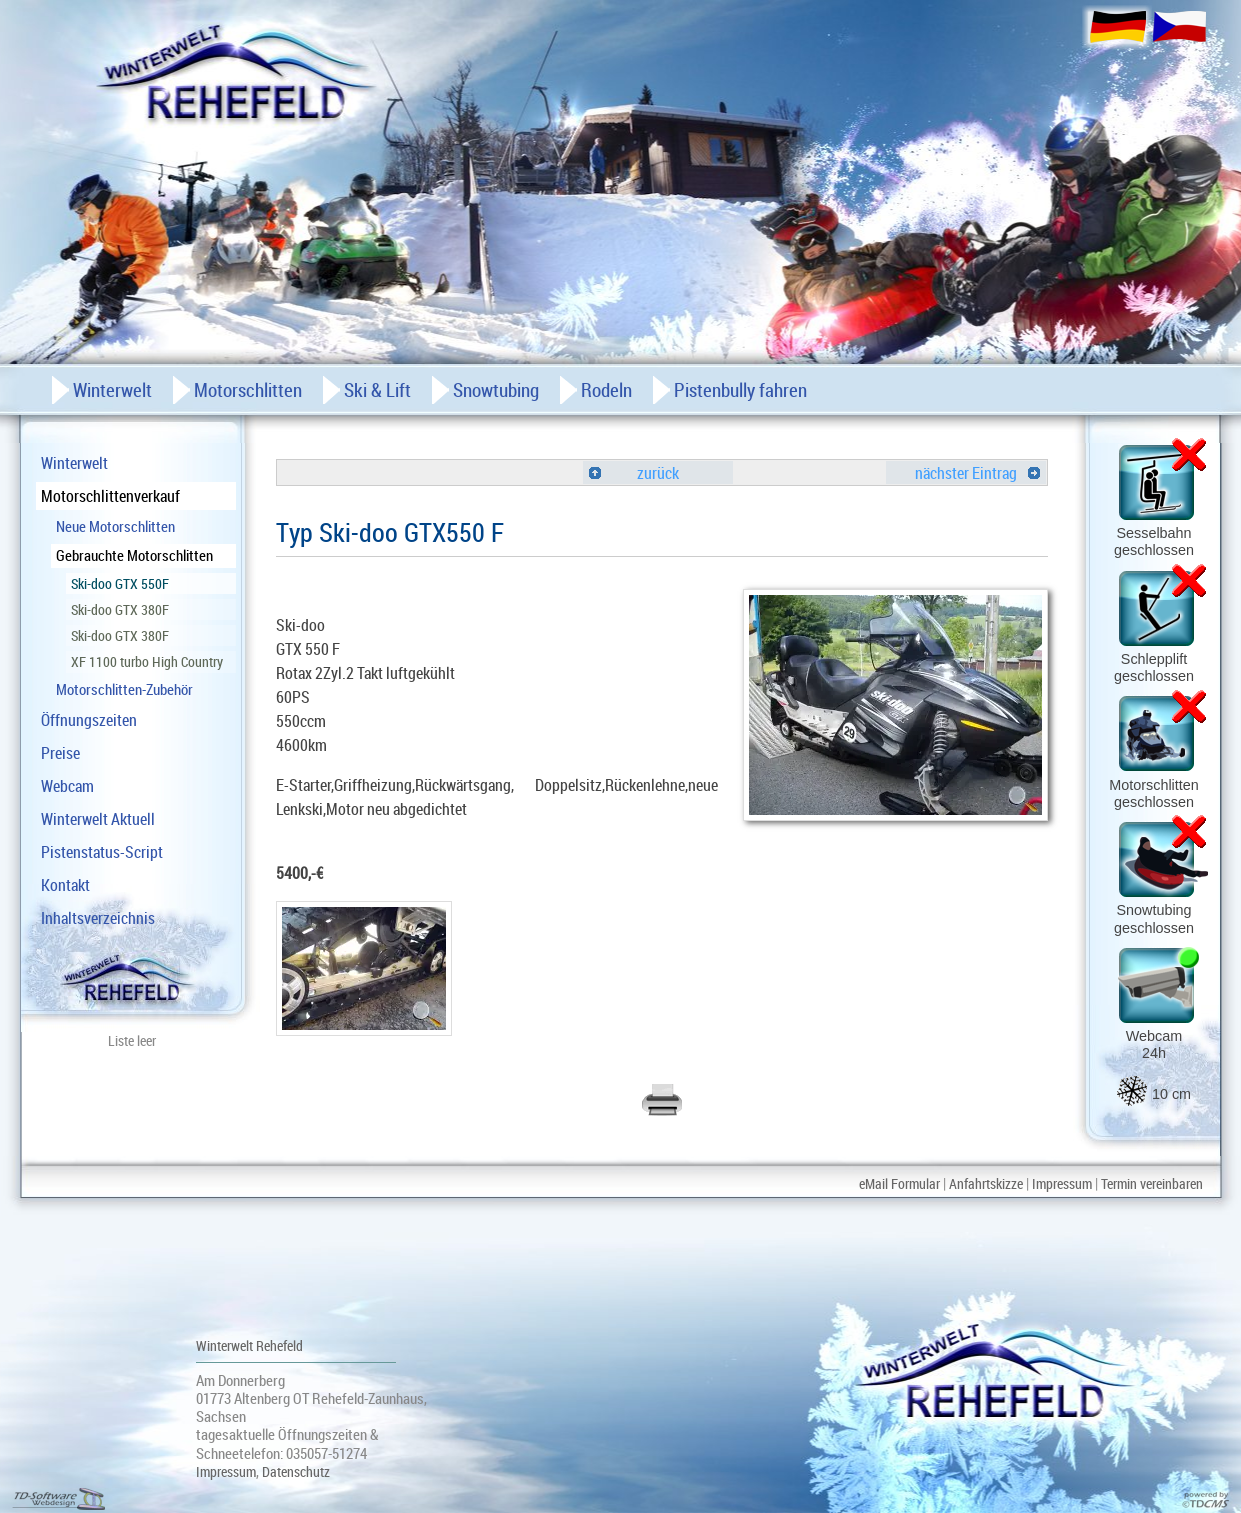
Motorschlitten (248, 390)
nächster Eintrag (977, 473)
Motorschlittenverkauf (110, 496)
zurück (634, 473)
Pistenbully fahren (740, 390)
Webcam (67, 786)
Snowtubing (496, 390)
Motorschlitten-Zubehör (124, 689)
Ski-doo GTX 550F (120, 583)
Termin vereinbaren (1152, 1183)
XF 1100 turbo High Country (147, 661)
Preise (60, 753)
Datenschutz (296, 1471)
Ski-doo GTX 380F (120, 609)
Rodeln (606, 390)
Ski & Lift (377, 390)
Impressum (1062, 1183)
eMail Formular (899, 1183)
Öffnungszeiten (89, 720)
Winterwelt (74, 463)
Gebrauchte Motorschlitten (134, 555)
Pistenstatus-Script (102, 852)
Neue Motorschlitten (115, 526)
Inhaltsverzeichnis (98, 918)
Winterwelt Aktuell (98, 819)
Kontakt (65, 885)
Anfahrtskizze (986, 1183)
